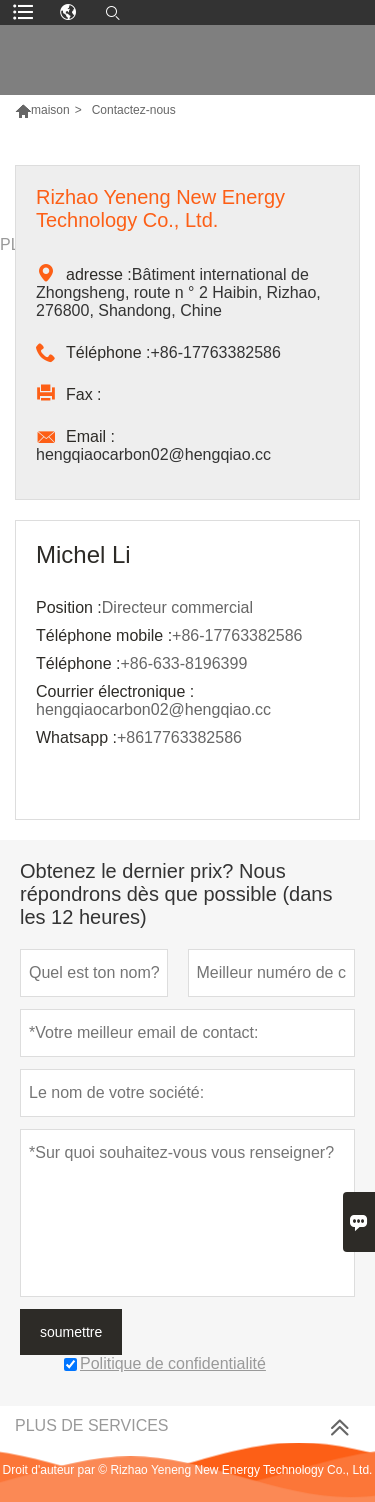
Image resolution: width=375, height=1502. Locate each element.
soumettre (71, 1332)
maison (50, 110)
